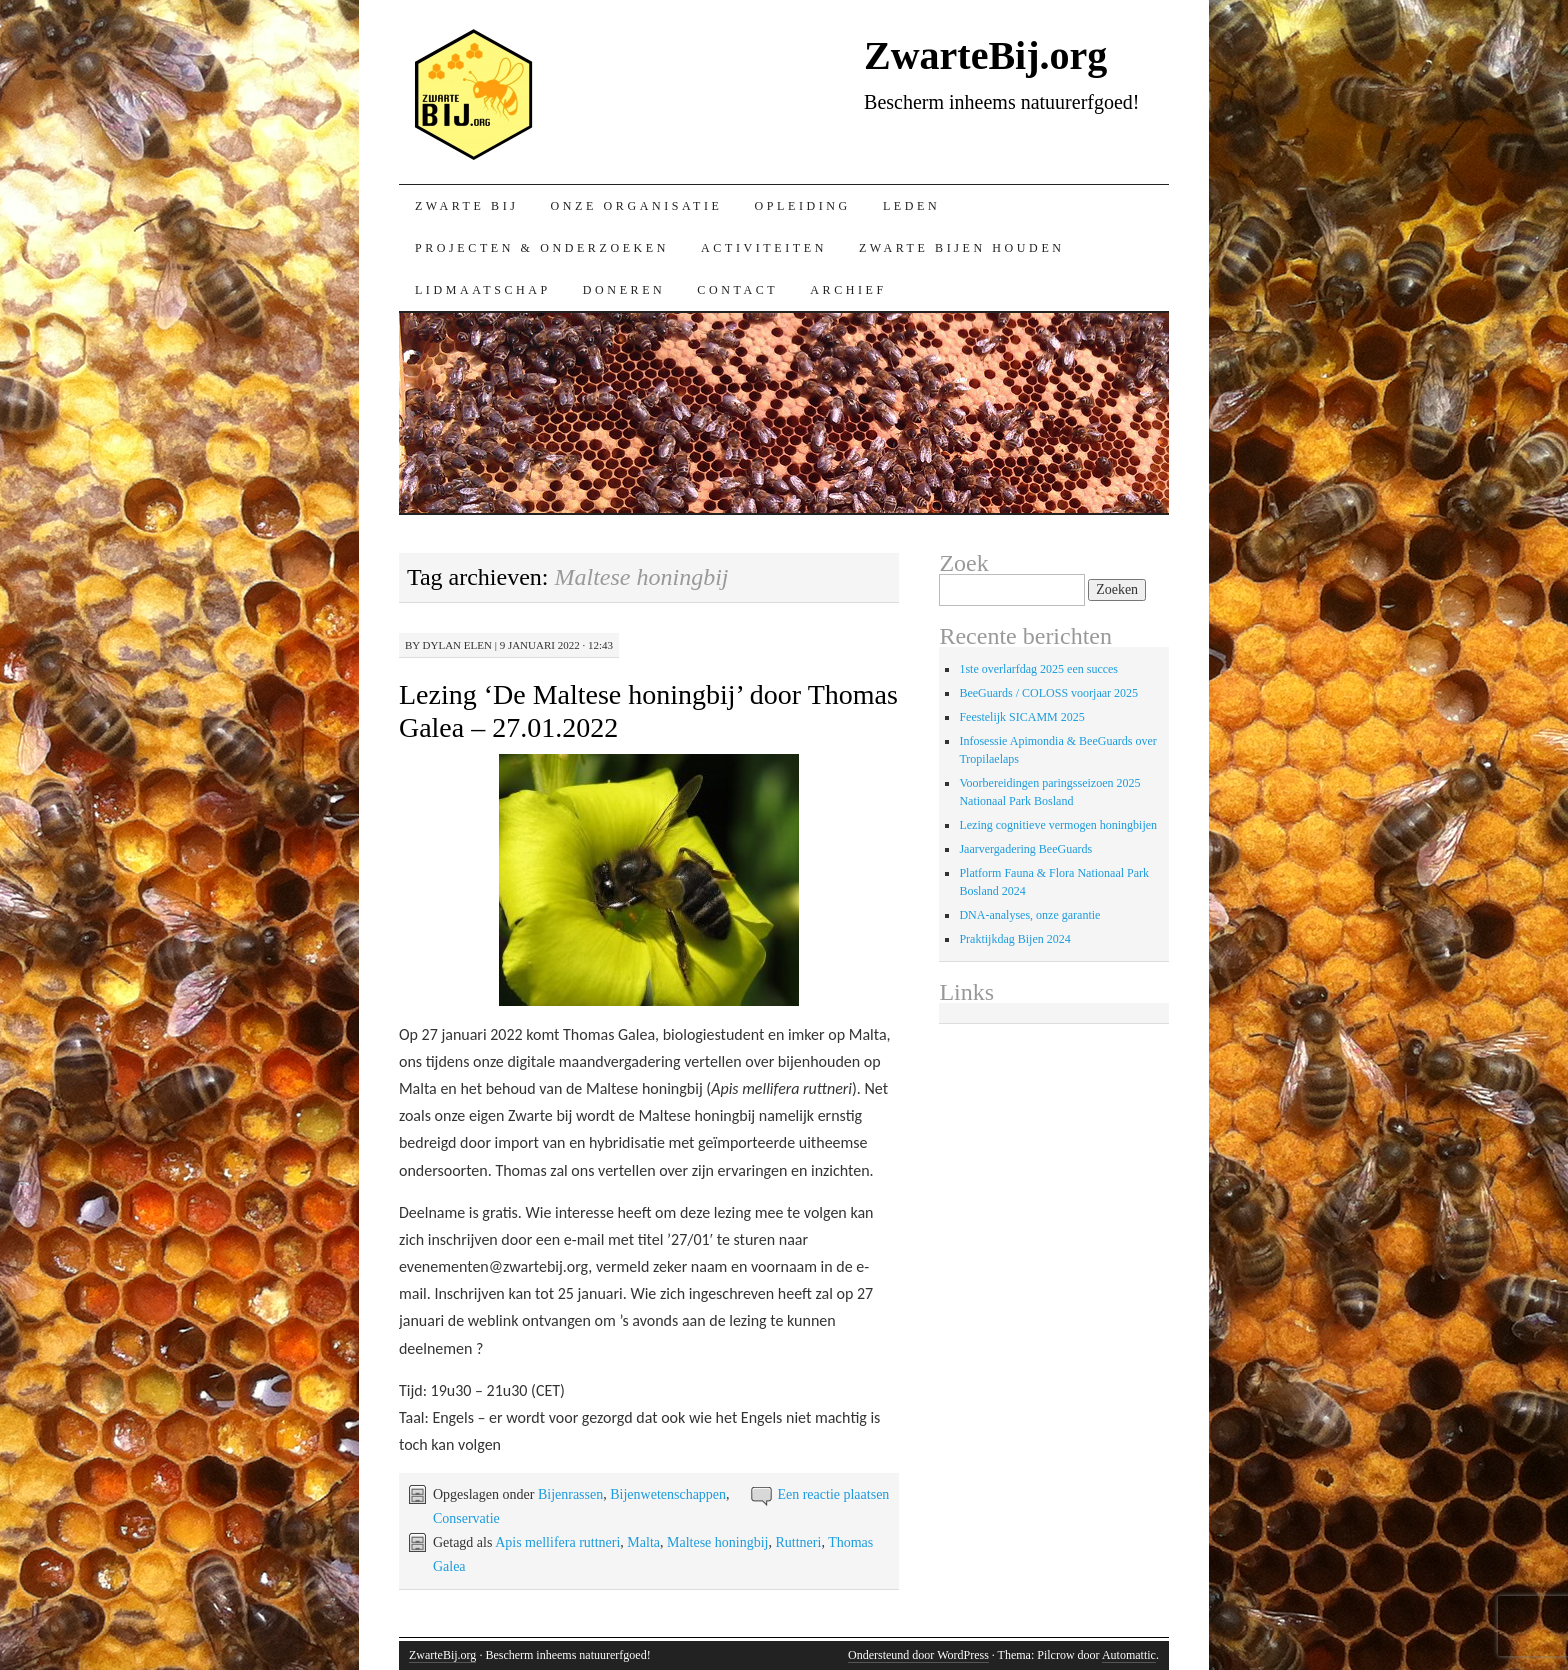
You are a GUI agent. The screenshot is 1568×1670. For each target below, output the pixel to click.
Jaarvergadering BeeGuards (1025, 849)
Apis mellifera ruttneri (557, 1542)
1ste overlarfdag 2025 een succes (1038, 669)
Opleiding (802, 206)
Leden (911, 206)
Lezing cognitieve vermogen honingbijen (1058, 825)
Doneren (624, 290)
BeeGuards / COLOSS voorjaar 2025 (1048, 693)
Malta (643, 1542)
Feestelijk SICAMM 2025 (1021, 717)
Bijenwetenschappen (668, 1494)
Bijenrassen (570, 1494)
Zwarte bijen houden (962, 248)
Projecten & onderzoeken (542, 248)
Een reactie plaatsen (833, 1494)
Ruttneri (799, 1542)
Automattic (1129, 1655)
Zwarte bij (467, 206)
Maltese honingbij (718, 1542)
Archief (848, 290)
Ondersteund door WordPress (918, 1655)
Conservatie (466, 1518)
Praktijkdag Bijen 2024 (1014, 939)
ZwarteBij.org (471, 92)
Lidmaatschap (483, 290)
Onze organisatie (637, 206)
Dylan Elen (457, 645)
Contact (737, 290)
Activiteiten (764, 248)
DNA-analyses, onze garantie (1029, 915)
